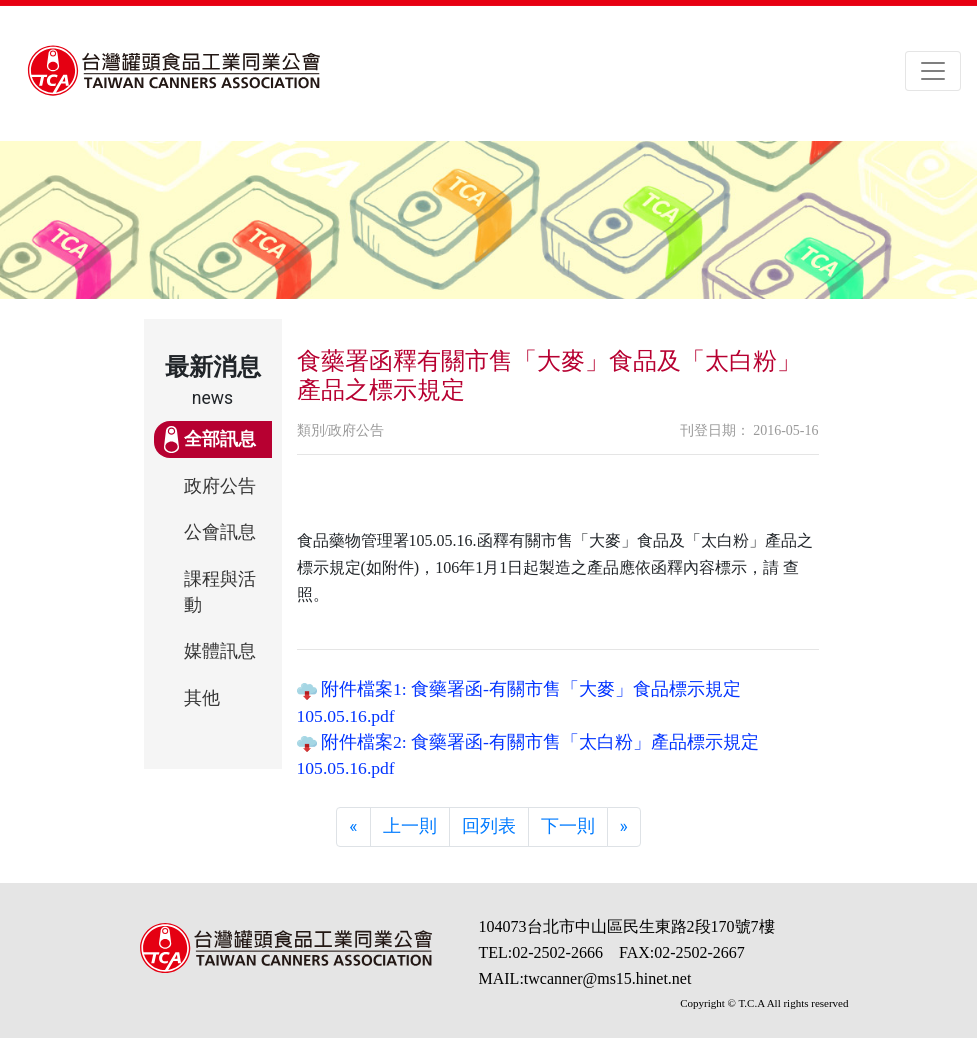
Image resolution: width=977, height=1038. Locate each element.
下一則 (568, 826)
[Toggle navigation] (933, 71)
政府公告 (220, 486)
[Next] (624, 827)
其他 (202, 698)
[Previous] (353, 827)
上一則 (410, 826)
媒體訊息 (220, 651)
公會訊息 (220, 532)
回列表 (489, 826)
